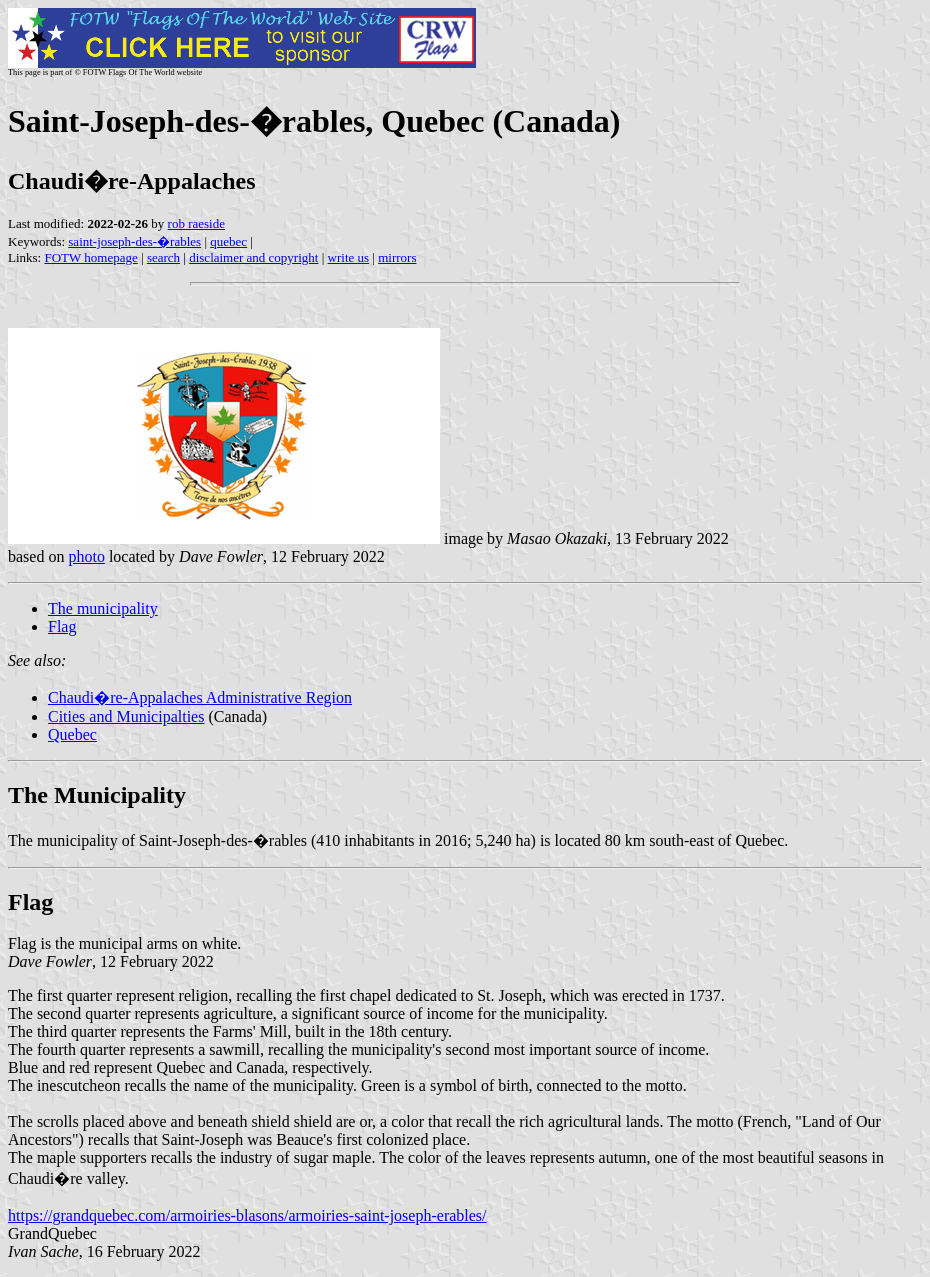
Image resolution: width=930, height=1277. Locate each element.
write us (349, 257)
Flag (62, 626)
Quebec (72, 734)
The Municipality (97, 795)
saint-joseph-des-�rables (134, 241)
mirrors (397, 257)
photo (86, 556)
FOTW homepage (90, 257)
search (163, 257)
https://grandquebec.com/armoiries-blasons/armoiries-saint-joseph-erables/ (247, 1215)
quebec (228, 241)
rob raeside (196, 223)
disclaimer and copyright (253, 257)
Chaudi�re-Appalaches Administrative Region (200, 697)
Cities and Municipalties (126, 716)
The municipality (103, 608)
